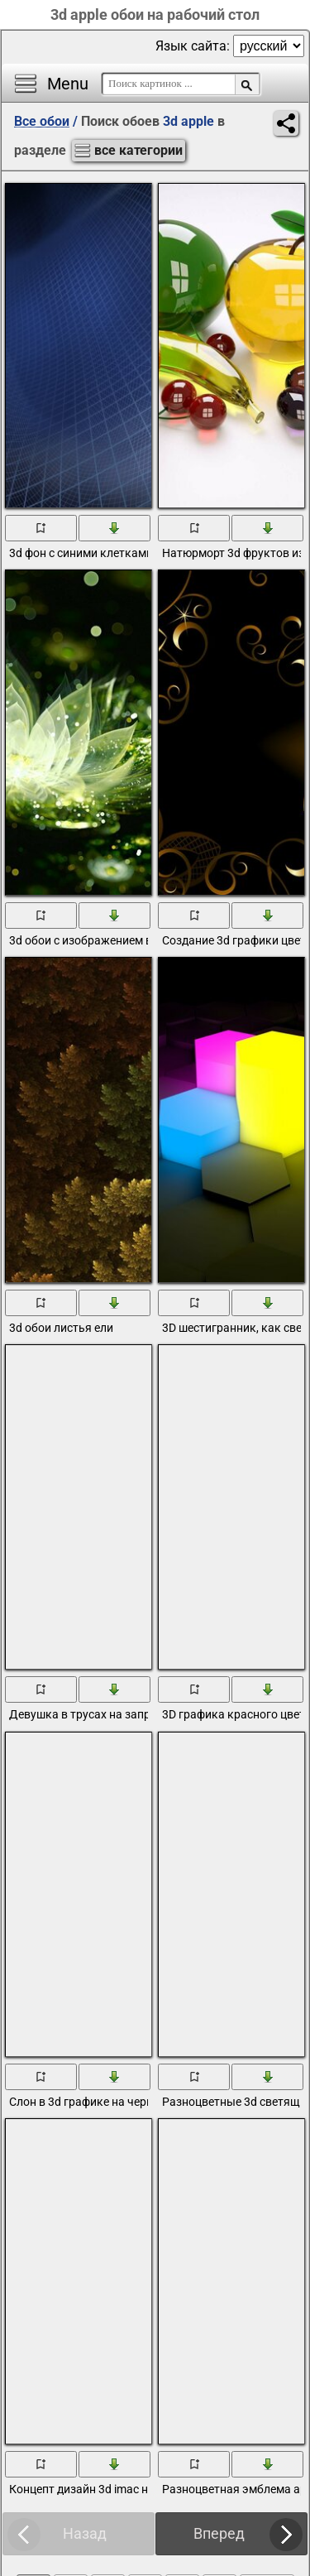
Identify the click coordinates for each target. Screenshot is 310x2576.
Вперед (219, 2533)
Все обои (41, 121)
